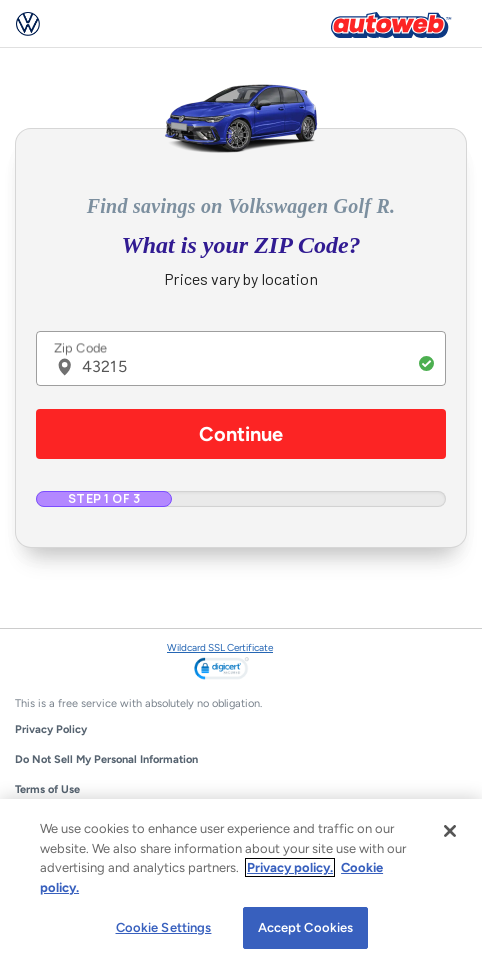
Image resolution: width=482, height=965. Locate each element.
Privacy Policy (51, 729)
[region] (241, 882)
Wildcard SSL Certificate (220, 647)
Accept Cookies (306, 927)
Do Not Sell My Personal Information (106, 759)
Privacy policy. (290, 867)
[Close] (450, 831)
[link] (221, 670)
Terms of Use (47, 789)
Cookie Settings (164, 927)
